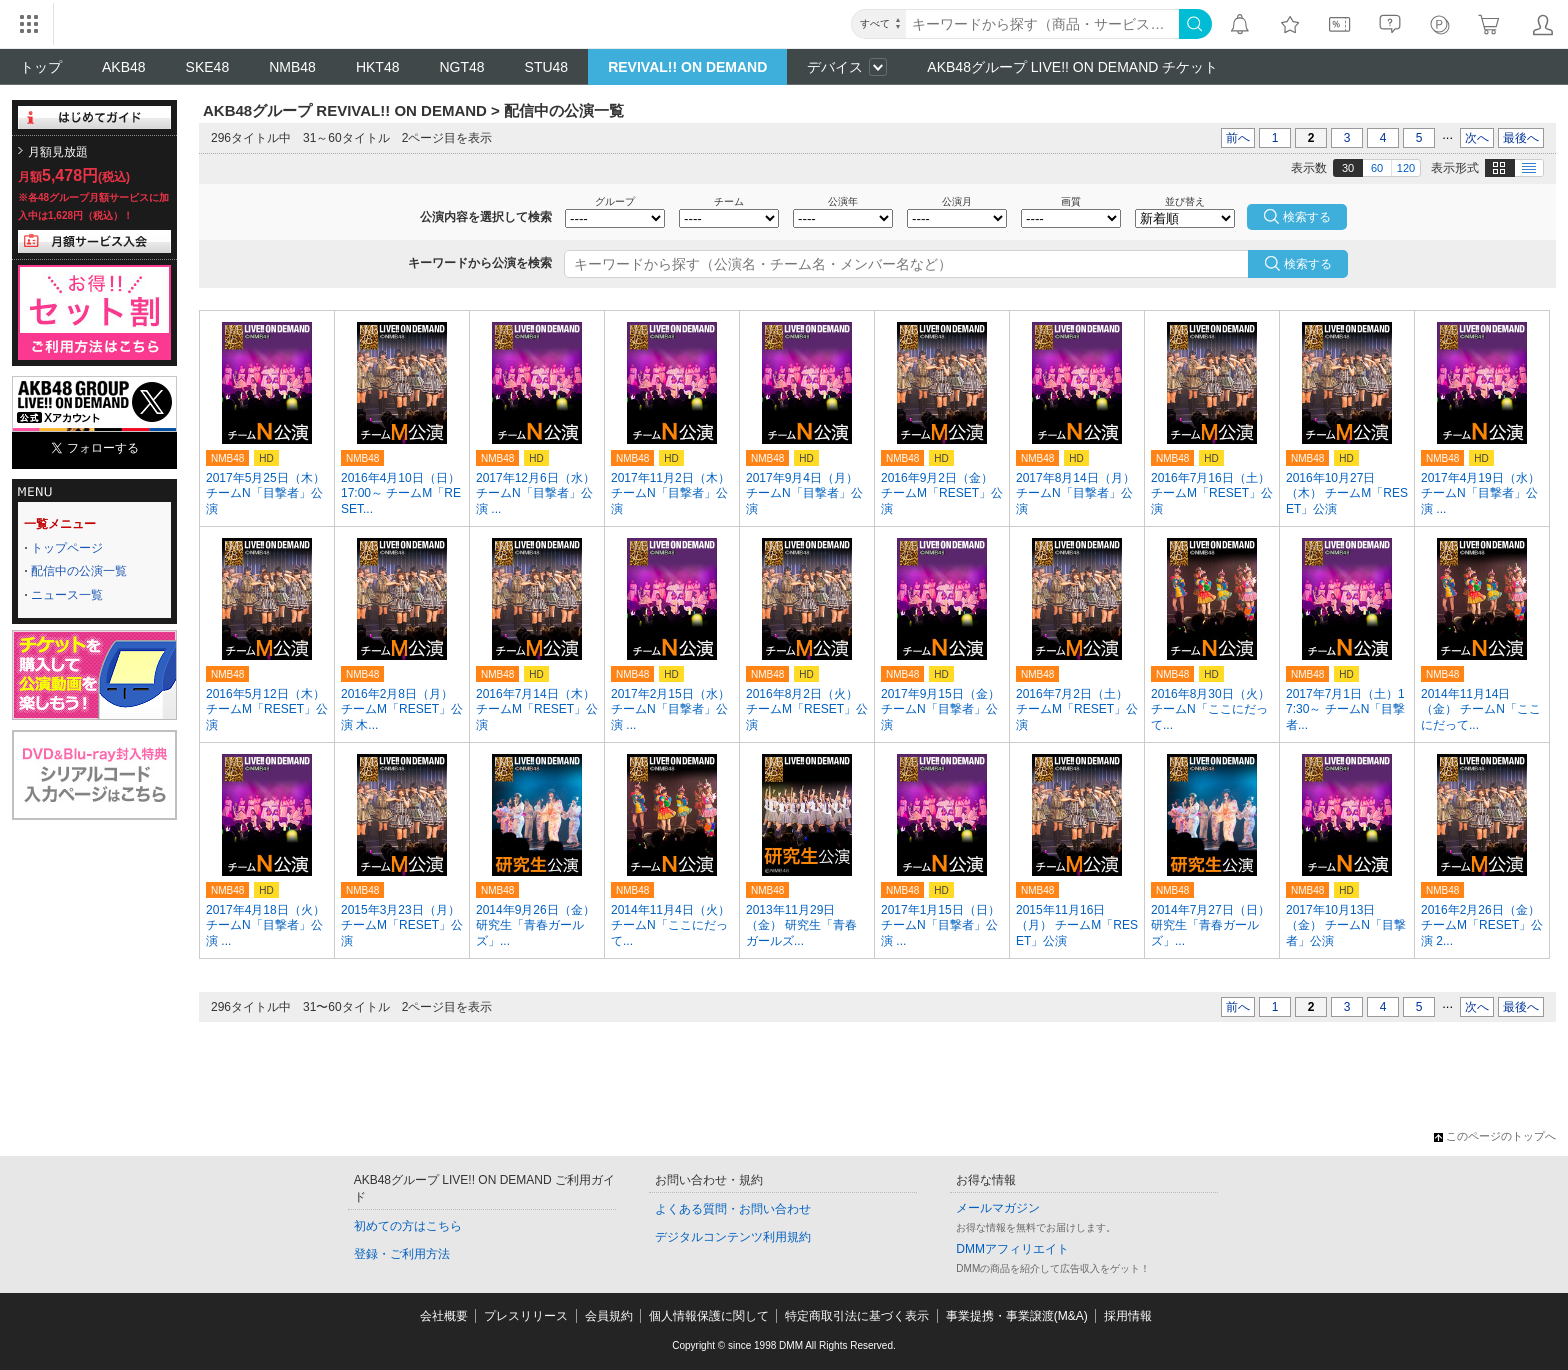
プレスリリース (526, 1316)
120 (1406, 168)
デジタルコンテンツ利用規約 (733, 1237)
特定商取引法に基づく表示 (857, 1316)
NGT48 (461, 67)
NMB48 (292, 67)
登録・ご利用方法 (402, 1254)
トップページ (67, 548)
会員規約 (609, 1316)
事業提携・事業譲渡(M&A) (1017, 1316)
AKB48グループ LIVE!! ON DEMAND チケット (1072, 67)
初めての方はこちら (408, 1226)
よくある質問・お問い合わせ (733, 1209)
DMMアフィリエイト (1012, 1249)
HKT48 (378, 67)
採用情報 (1128, 1316)
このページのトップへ (1495, 1136)
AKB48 (124, 67)
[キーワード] (1042, 24)
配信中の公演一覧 (79, 571)
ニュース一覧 (67, 595)
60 (1377, 168)
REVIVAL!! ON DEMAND (687, 67)
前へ (1238, 138)
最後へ (1521, 138)
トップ (41, 67)
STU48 (547, 67)
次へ (1477, 138)
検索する (1308, 264)
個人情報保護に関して (709, 1316)
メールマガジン (998, 1208)
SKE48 (208, 67)
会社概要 (444, 1316)
